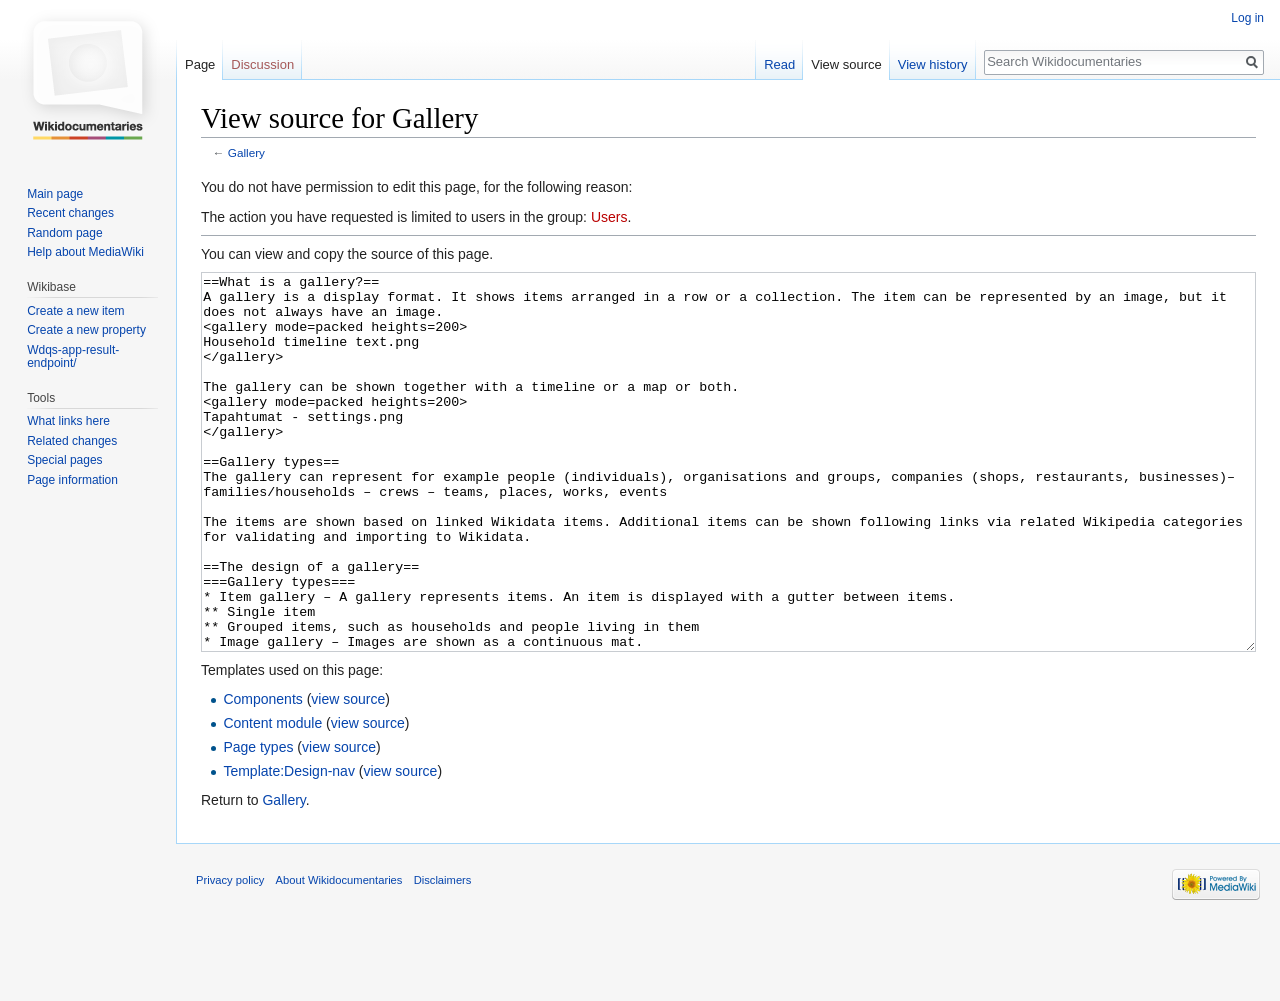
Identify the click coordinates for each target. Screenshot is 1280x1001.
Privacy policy (230, 955)
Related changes (72, 441)
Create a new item (75, 311)
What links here (68, 421)
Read (779, 64)
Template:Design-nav (289, 846)
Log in (1247, 18)
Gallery (246, 152)
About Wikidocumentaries (339, 955)
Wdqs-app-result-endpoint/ (73, 357)
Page (200, 64)
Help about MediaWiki (85, 252)
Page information (72, 480)
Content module (272, 798)
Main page (55, 194)
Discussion (262, 64)
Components (262, 774)
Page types (258, 822)
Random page (64, 233)
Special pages (64, 460)
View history (933, 64)
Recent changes (70, 213)
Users (609, 217)
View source (846, 64)
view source (348, 774)
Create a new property (86, 330)
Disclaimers (443, 955)
